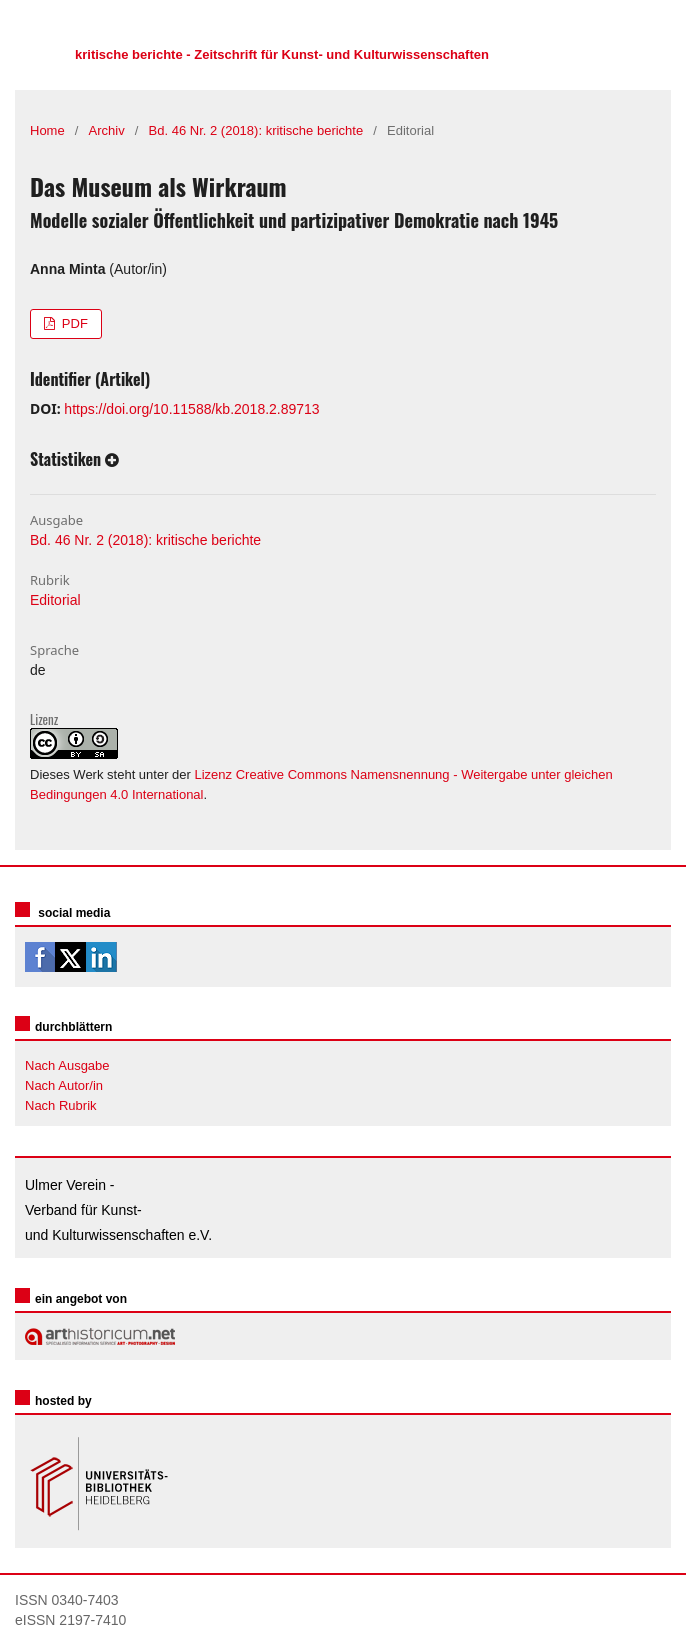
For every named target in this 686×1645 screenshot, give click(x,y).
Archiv (107, 130)
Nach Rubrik (61, 1105)
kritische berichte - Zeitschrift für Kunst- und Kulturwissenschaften (282, 54)
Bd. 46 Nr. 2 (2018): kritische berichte (256, 130)
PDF (73, 323)
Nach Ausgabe (67, 1065)
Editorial (55, 600)
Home (47, 130)
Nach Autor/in (64, 1085)
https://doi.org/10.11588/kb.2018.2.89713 (191, 409)
